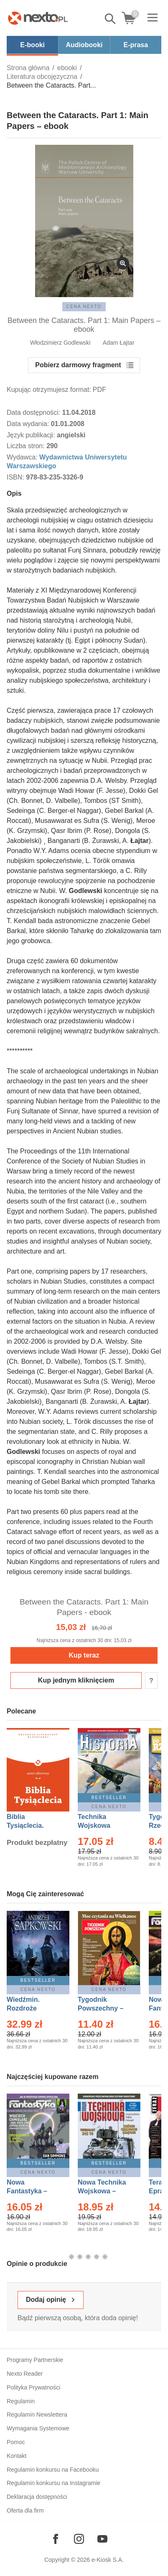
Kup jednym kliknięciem (76, 1680)
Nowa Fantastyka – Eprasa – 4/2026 (32, 2191)
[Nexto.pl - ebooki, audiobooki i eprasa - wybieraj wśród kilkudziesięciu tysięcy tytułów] (38, 18)
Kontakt (16, 2455)
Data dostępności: (34, 412)
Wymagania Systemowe (38, 2428)
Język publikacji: (32, 435)
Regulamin (21, 2401)
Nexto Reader (25, 2373)
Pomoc (16, 2442)
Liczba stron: (26, 445)
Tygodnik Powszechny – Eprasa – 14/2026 (105, 2008)
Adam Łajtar (118, 342)
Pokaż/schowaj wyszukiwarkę (111, 19)
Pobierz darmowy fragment (78, 364)
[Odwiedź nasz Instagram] (79, 2539)
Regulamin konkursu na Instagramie (53, 2483)
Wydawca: (23, 457)
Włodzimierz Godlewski (60, 342)
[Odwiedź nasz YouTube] (102, 2539)
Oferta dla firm (25, 2510)
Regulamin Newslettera (37, 2414)
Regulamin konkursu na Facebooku (53, 2469)
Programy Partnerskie (35, 2359)
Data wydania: (29, 423)
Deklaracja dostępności (37, 2496)
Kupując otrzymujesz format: (49, 389)
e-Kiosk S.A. (108, 2559)
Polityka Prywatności (33, 2387)
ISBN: (16, 477)
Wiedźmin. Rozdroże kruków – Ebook (32, 2008)
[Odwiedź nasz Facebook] (55, 2539)
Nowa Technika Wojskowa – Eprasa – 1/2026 (103, 2191)
